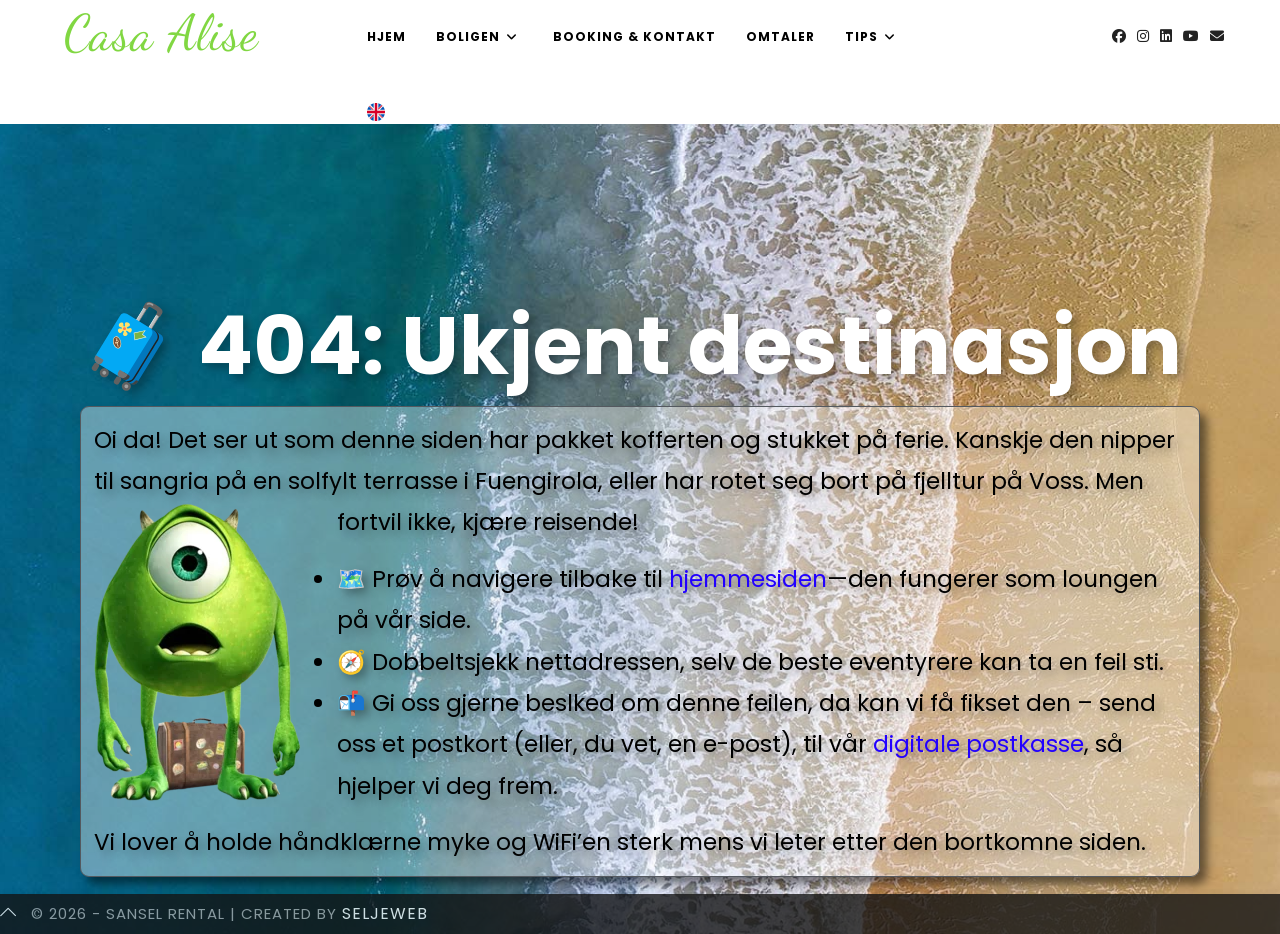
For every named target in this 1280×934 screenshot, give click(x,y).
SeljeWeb (385, 913)
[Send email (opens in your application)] (1217, 36)
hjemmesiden (748, 579)
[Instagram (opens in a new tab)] (1143, 36)
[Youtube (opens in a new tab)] (1191, 36)
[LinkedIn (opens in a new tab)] (1166, 36)
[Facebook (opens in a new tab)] (1119, 36)
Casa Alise (161, 33)
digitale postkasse (978, 744)
